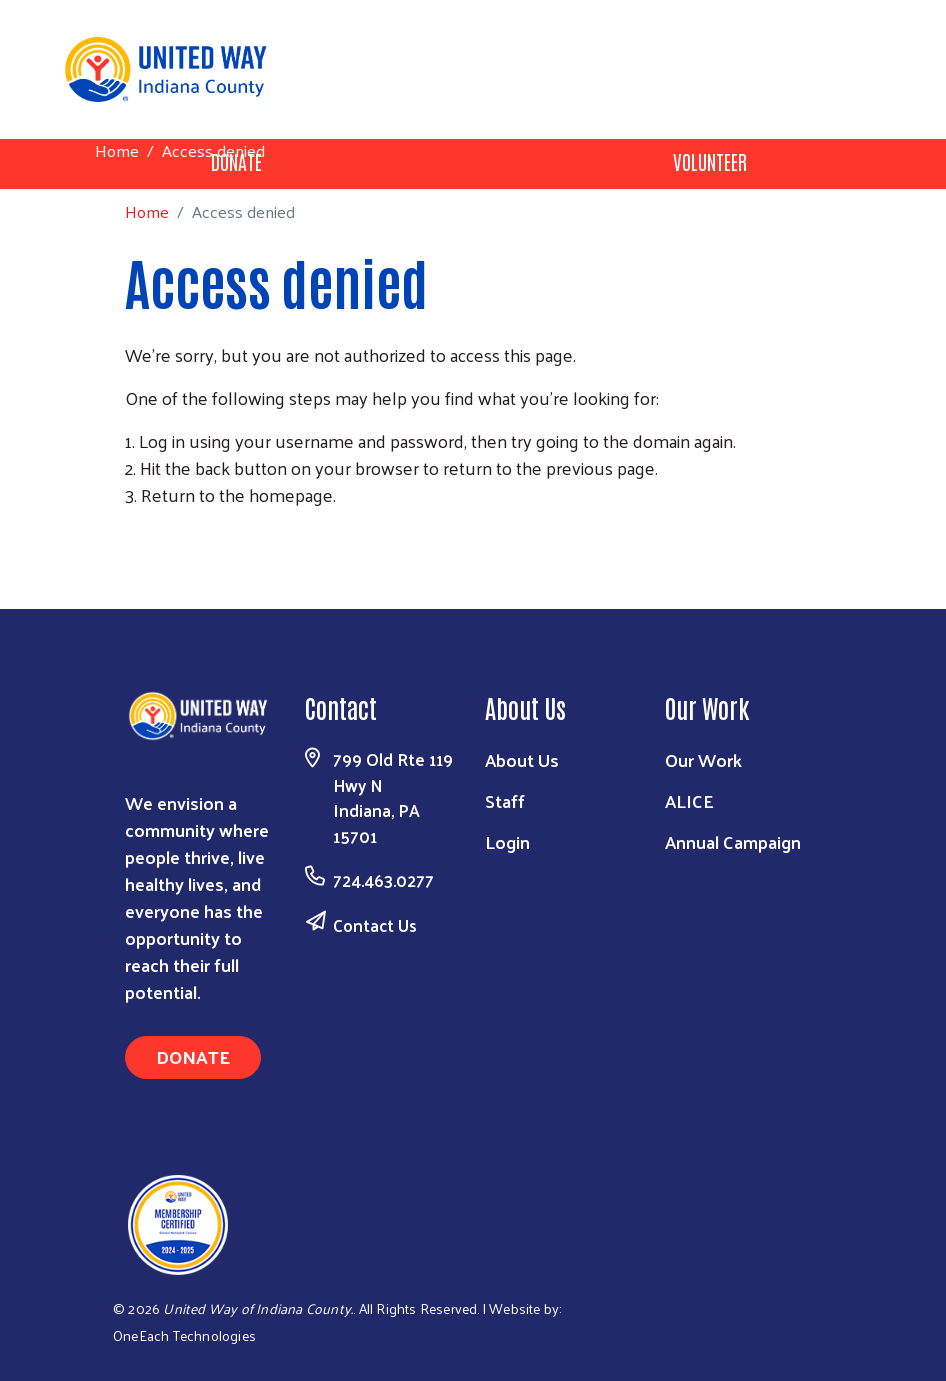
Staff (505, 800)
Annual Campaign (733, 841)
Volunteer (710, 161)
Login (507, 841)
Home (117, 150)
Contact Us (375, 925)
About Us (522, 759)
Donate (193, 1056)
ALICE (689, 800)
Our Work (703, 759)
